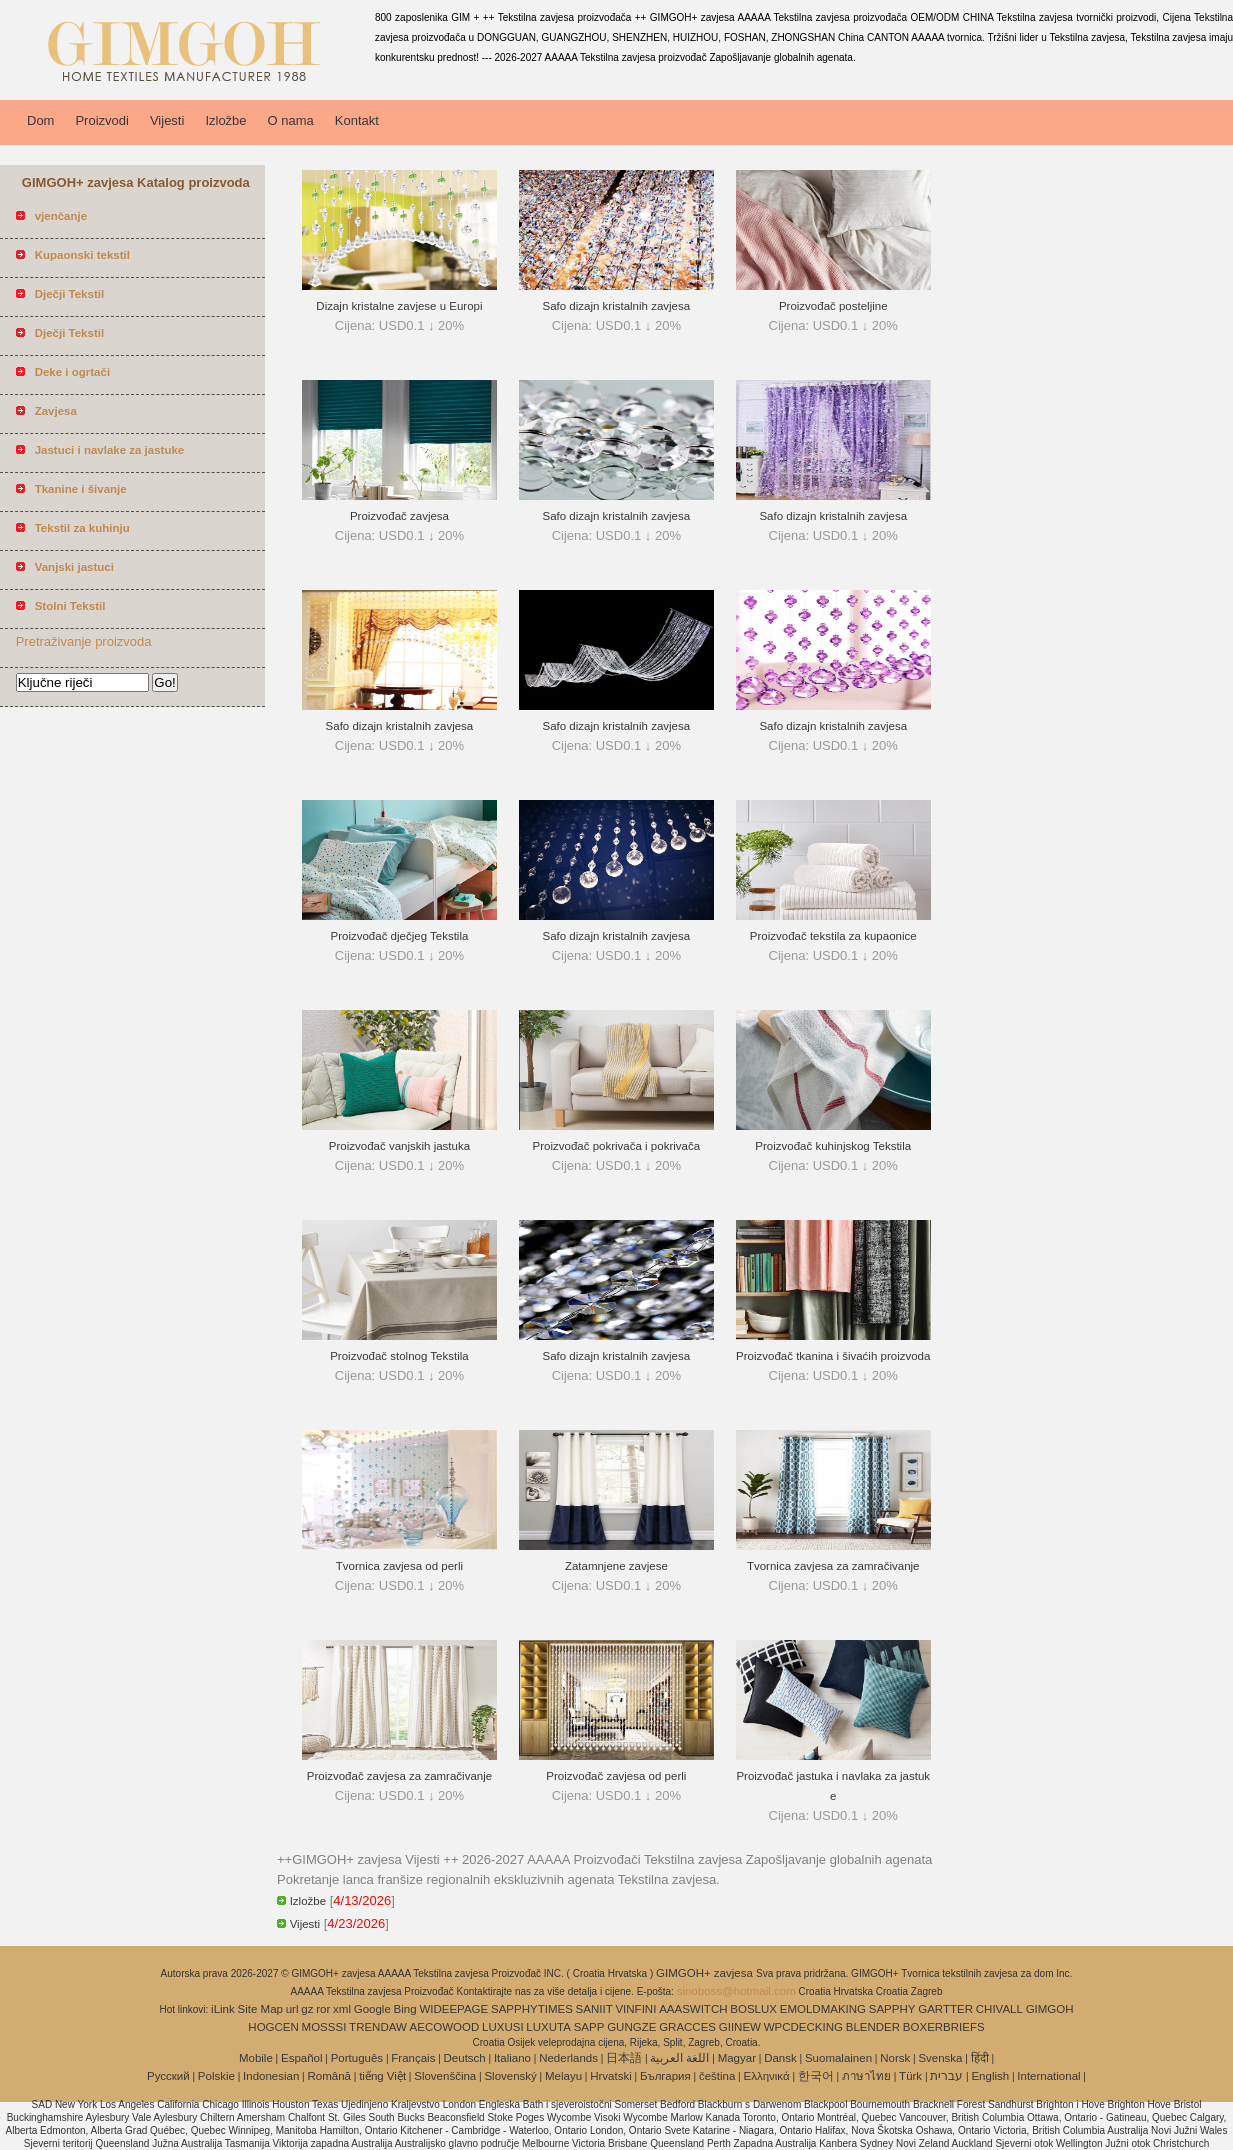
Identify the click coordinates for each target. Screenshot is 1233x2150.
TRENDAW (378, 2027)
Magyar (737, 2058)
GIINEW (740, 2027)
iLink (223, 2009)
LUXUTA (548, 2027)
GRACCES (687, 2027)
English (990, 2076)
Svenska (940, 2058)
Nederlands (568, 2058)
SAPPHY (892, 2009)
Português (357, 2058)
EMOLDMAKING (823, 2009)
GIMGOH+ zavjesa (706, 1973)
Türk (910, 2076)
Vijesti (167, 120)
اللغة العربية (679, 2058)
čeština (717, 2076)
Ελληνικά (767, 2076)
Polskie (216, 2076)
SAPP (589, 2027)
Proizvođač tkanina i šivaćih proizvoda (833, 1356)
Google (372, 2009)
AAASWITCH (693, 2009)
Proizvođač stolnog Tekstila (399, 1356)
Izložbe (225, 120)
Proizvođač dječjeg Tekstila (400, 936)
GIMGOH (1050, 2009)
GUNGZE (631, 2027)
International (1048, 2076)
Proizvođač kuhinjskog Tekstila (833, 1146)
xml (342, 2009)
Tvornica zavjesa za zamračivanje (833, 1566)
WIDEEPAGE (453, 2009)
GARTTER (945, 2009)
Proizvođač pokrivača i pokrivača (616, 1146)
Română (329, 2076)
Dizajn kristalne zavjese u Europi (399, 306)
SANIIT (594, 2009)
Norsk (895, 2058)
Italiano (512, 2058)
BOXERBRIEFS (944, 2027)
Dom (40, 120)
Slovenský (510, 2076)
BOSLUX (753, 2009)
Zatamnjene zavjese (616, 1566)
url (292, 2009)
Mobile (256, 2058)
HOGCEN (273, 2027)
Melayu (563, 2076)
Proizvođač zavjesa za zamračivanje (399, 1776)
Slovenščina (445, 2076)
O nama (291, 120)
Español (302, 2058)
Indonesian (271, 2076)
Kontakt (357, 120)
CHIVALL (999, 2009)
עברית (946, 2076)
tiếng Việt (382, 2076)
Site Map (260, 2009)
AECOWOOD (445, 2027)
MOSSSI (324, 2027)
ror (323, 2009)
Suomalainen (838, 2058)
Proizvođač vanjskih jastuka (399, 1146)
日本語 (624, 2058)
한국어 (816, 2076)
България (665, 2076)
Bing (405, 2009)
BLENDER (873, 2027)
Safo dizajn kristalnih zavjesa (617, 306)
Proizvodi (101, 120)
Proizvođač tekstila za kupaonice (833, 936)
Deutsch (465, 2058)
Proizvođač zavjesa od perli (616, 1776)
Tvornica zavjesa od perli (399, 1566)
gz (307, 2009)
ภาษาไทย (866, 2076)
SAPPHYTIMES (532, 2009)
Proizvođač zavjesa (399, 516)
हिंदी (980, 2058)
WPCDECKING (803, 2027)
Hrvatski (611, 2076)
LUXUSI (503, 2027)
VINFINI (635, 2009)
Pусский (168, 2076)
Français (413, 2058)
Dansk (780, 2058)
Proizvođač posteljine (833, 306)
